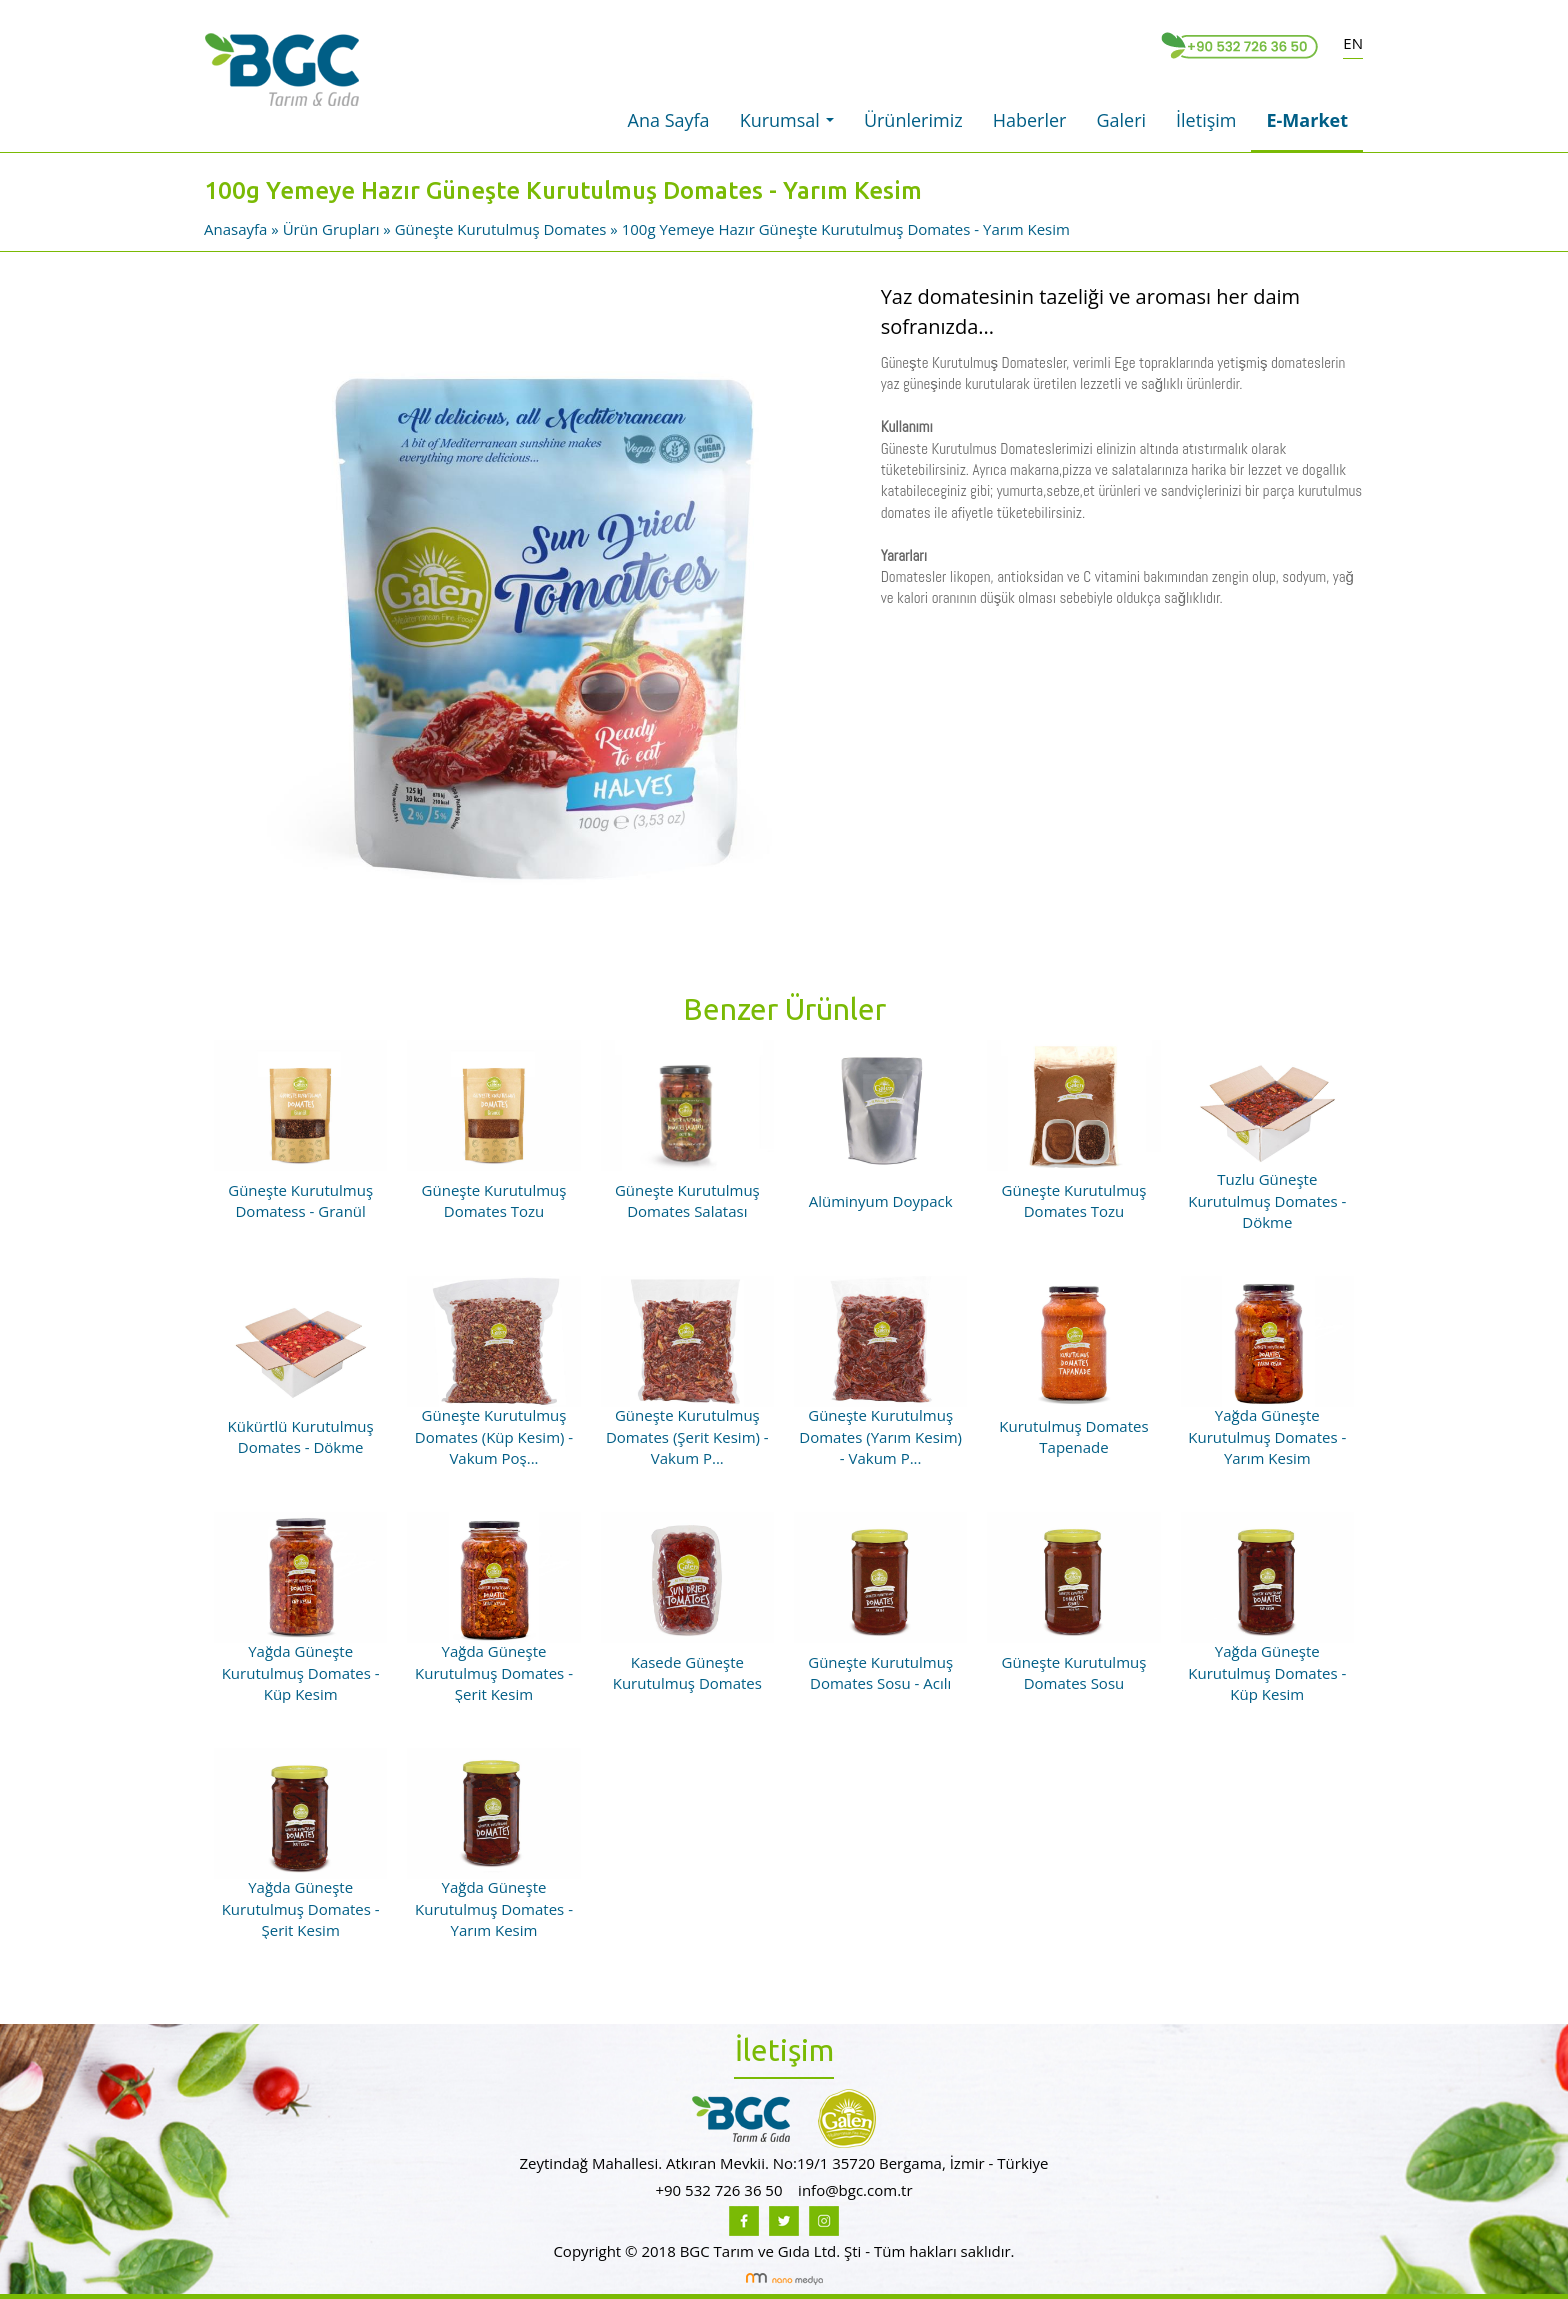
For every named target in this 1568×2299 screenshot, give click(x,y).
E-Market (1307, 120)
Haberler (1030, 120)
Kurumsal (792, 126)
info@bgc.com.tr (855, 2190)
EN (1353, 43)
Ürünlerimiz (913, 120)
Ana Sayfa (669, 120)
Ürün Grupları (333, 229)
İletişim (1206, 120)
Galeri (1121, 120)
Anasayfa (237, 229)
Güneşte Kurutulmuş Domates (501, 229)
